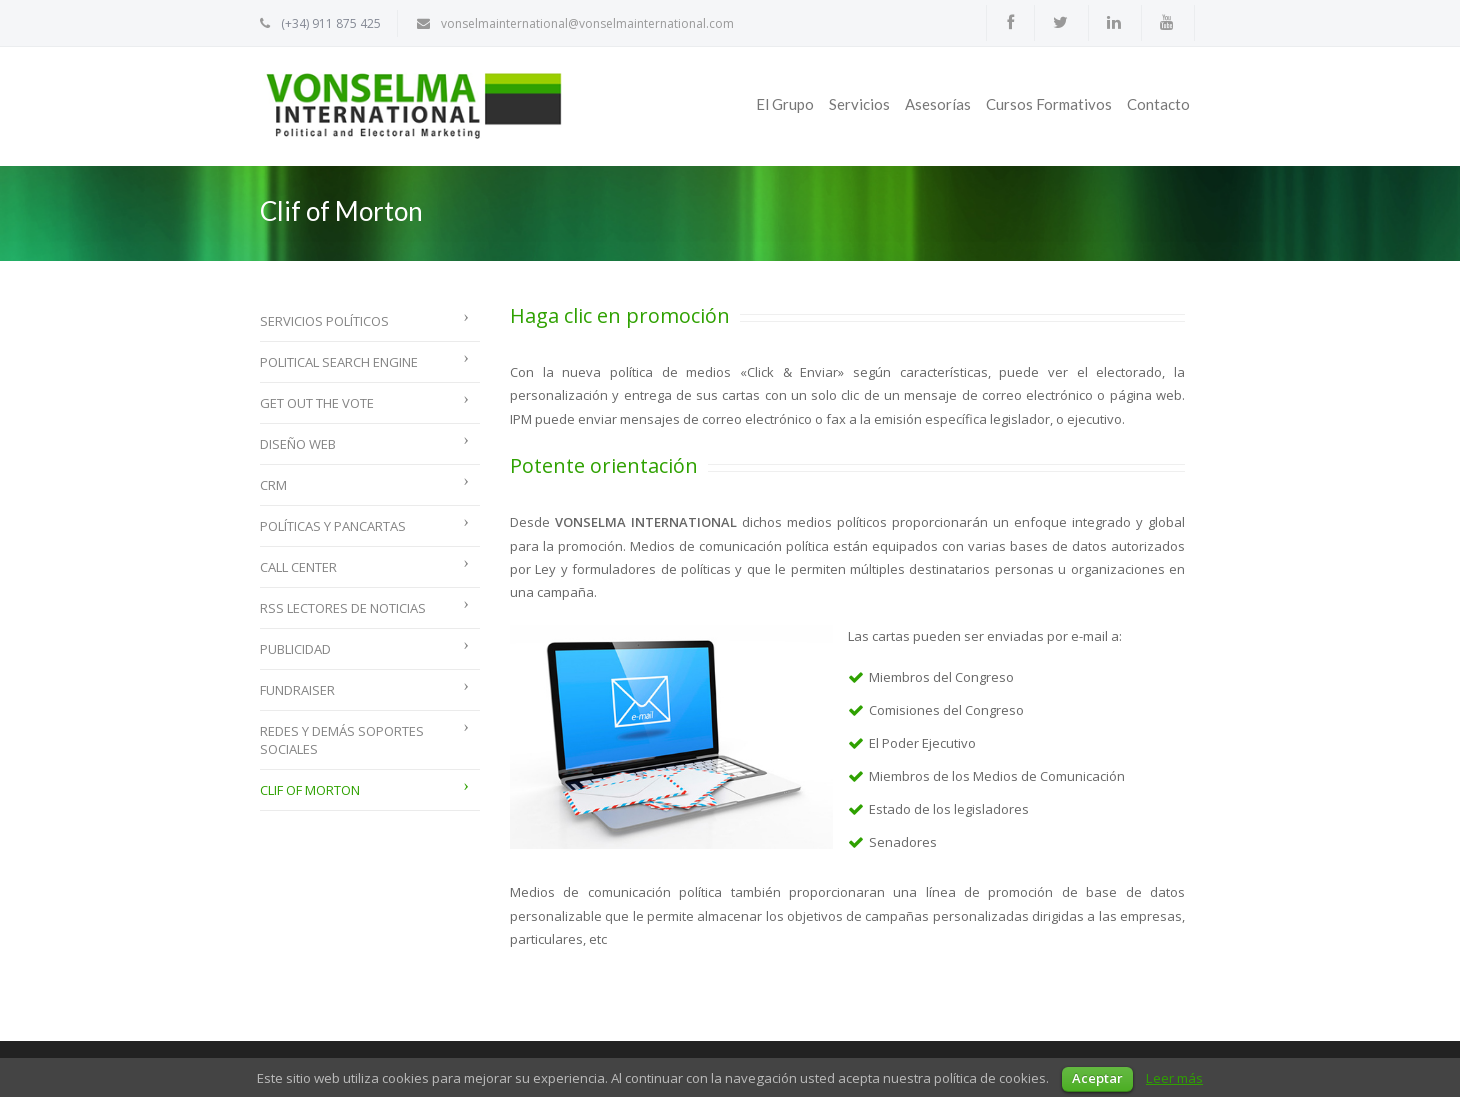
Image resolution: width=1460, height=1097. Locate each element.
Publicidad (295, 649)
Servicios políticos (324, 321)
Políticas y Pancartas (333, 526)
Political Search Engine (339, 362)
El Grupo (785, 104)
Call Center (298, 567)
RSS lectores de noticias (343, 608)
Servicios (859, 104)
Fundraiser (297, 690)
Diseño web (298, 444)
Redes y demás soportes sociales (342, 740)
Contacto (1158, 104)
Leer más (1174, 1078)
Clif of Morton (310, 790)
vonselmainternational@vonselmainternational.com (587, 23)
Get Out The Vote (317, 403)
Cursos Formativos (1049, 104)
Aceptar (1097, 1078)
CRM (273, 485)
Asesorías (938, 104)
